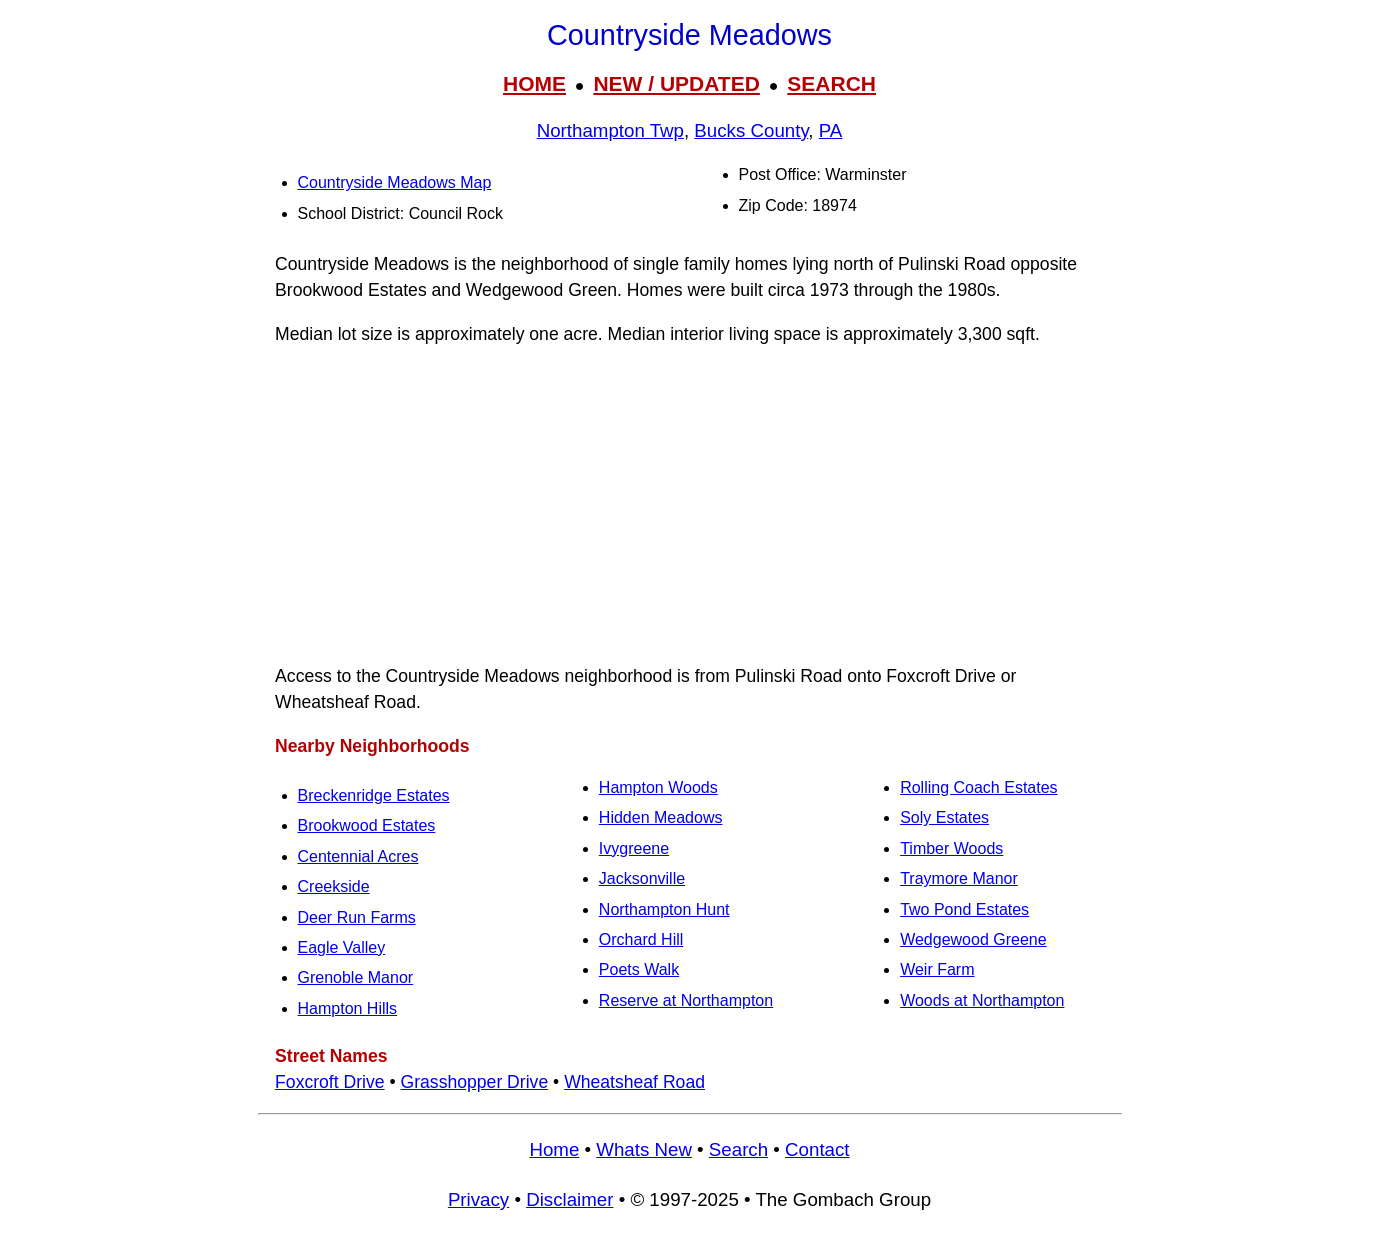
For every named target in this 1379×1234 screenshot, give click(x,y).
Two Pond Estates (964, 909)
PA (831, 130)
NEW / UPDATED (676, 83)
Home (554, 1149)
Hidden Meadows (661, 817)
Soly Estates (944, 817)
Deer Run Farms (357, 917)
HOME (534, 83)
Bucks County (751, 130)
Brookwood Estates (367, 825)
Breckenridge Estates (374, 795)
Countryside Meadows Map (395, 182)
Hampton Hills (348, 1008)
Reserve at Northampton (686, 1000)
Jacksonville (642, 878)
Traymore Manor (959, 878)
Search (738, 1149)
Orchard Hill (641, 939)
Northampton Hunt (664, 909)
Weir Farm (937, 969)
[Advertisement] (690, 505)
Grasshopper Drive (475, 1082)
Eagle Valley (342, 947)
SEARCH (831, 83)
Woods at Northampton (982, 1000)
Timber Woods (951, 848)
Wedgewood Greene (973, 939)
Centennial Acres (358, 856)
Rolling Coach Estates (978, 787)
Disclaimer (569, 1199)
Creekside (334, 886)
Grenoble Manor (356, 977)
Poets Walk (639, 969)
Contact (817, 1149)
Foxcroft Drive (330, 1082)
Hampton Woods (658, 787)
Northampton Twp (610, 130)
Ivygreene (634, 848)
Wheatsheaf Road (634, 1082)
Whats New (644, 1149)
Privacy (478, 1199)
